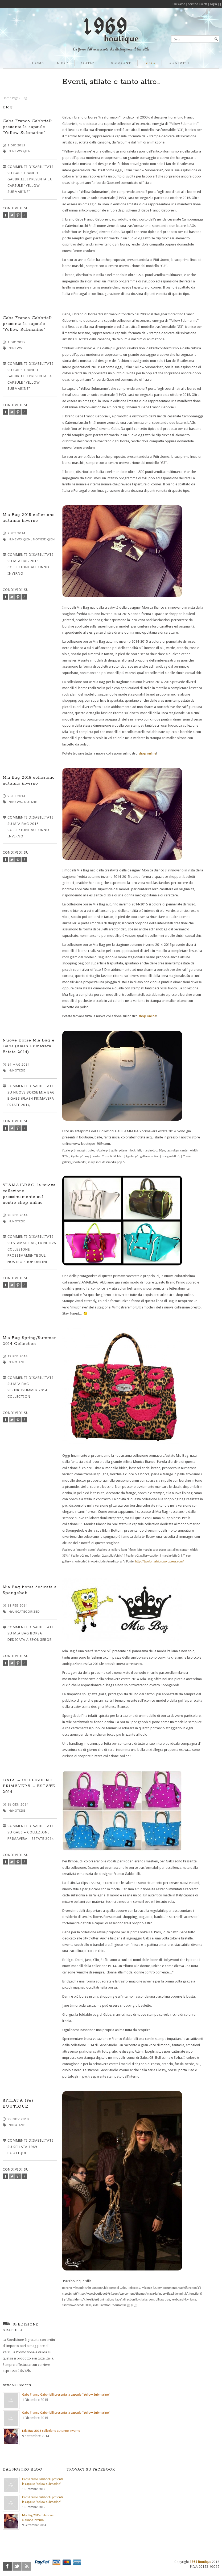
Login (213, 4)
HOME (38, 63)
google (24, 215)
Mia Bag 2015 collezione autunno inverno (51, 2431)
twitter (12, 215)
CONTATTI (178, 63)
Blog (24, 98)
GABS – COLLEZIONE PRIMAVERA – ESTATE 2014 (29, 1786)
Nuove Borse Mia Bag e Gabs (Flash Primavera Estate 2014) (29, 1046)
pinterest (18, 215)
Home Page (10, 98)
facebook (5, 215)
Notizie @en (44, 539)
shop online (147, 753)
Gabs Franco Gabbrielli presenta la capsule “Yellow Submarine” (28, 126)
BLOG (149, 63)
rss (26, 2566)
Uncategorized (26, 1611)
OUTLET (89, 63)
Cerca (177, 39)
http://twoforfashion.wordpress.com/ (159, 1561)
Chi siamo (178, 4)
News (17, 348)
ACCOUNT (121, 63)
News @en (21, 151)
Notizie (30, 802)
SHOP (62, 63)
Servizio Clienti (197, 4)
